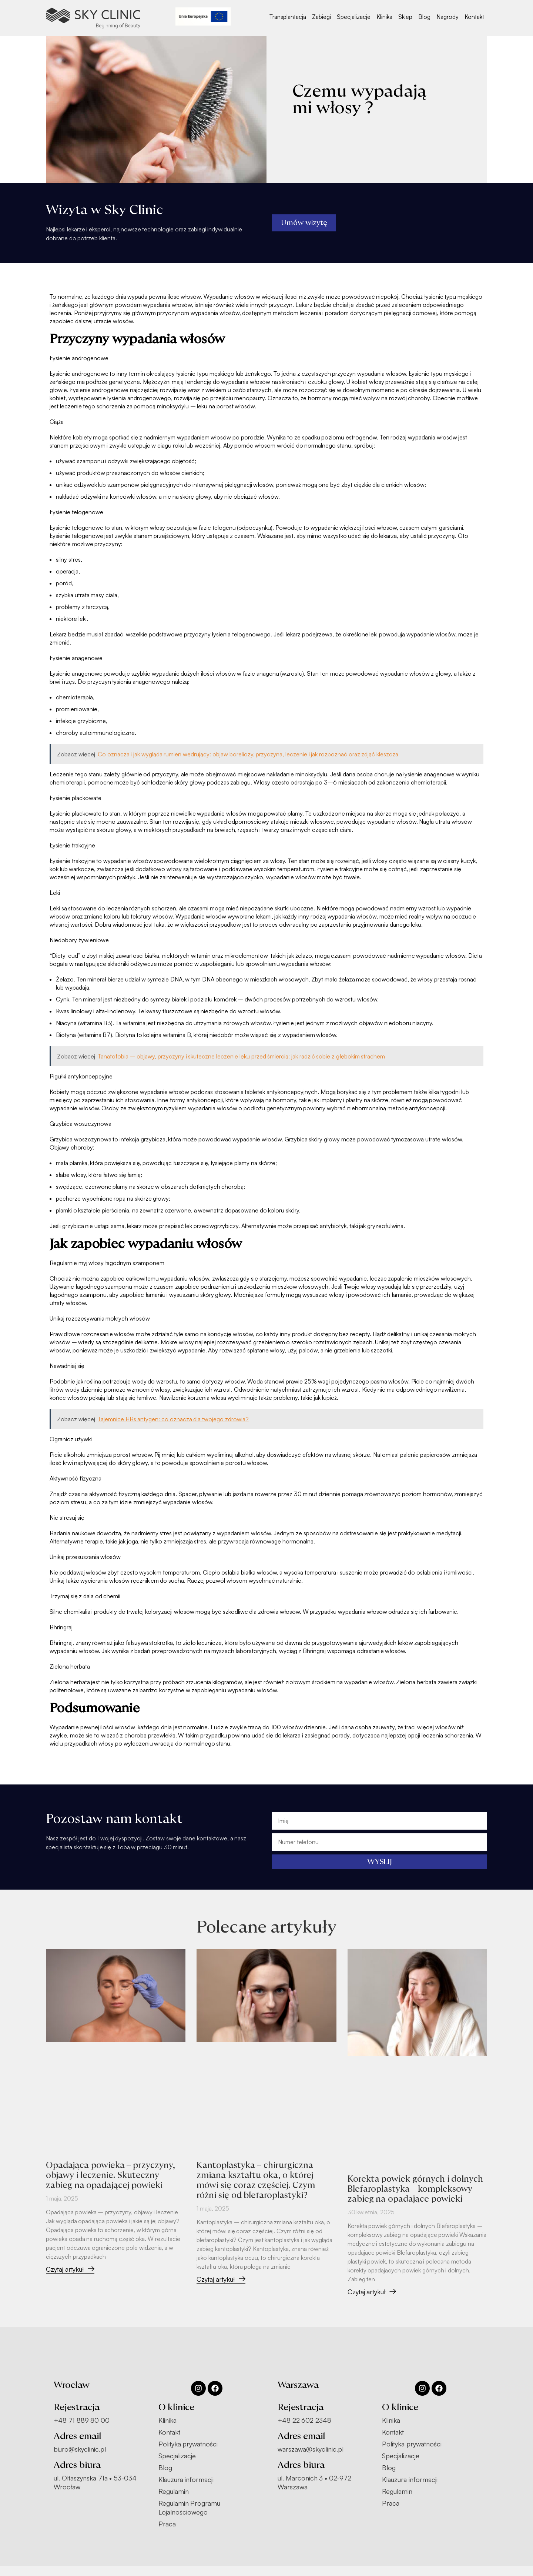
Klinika (384, 16)
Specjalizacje (354, 16)
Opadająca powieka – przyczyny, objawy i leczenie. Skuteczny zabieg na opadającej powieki (113, 2175)
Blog (424, 16)
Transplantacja (287, 16)
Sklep (405, 16)
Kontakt (474, 16)
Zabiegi (321, 16)
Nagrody (447, 16)
